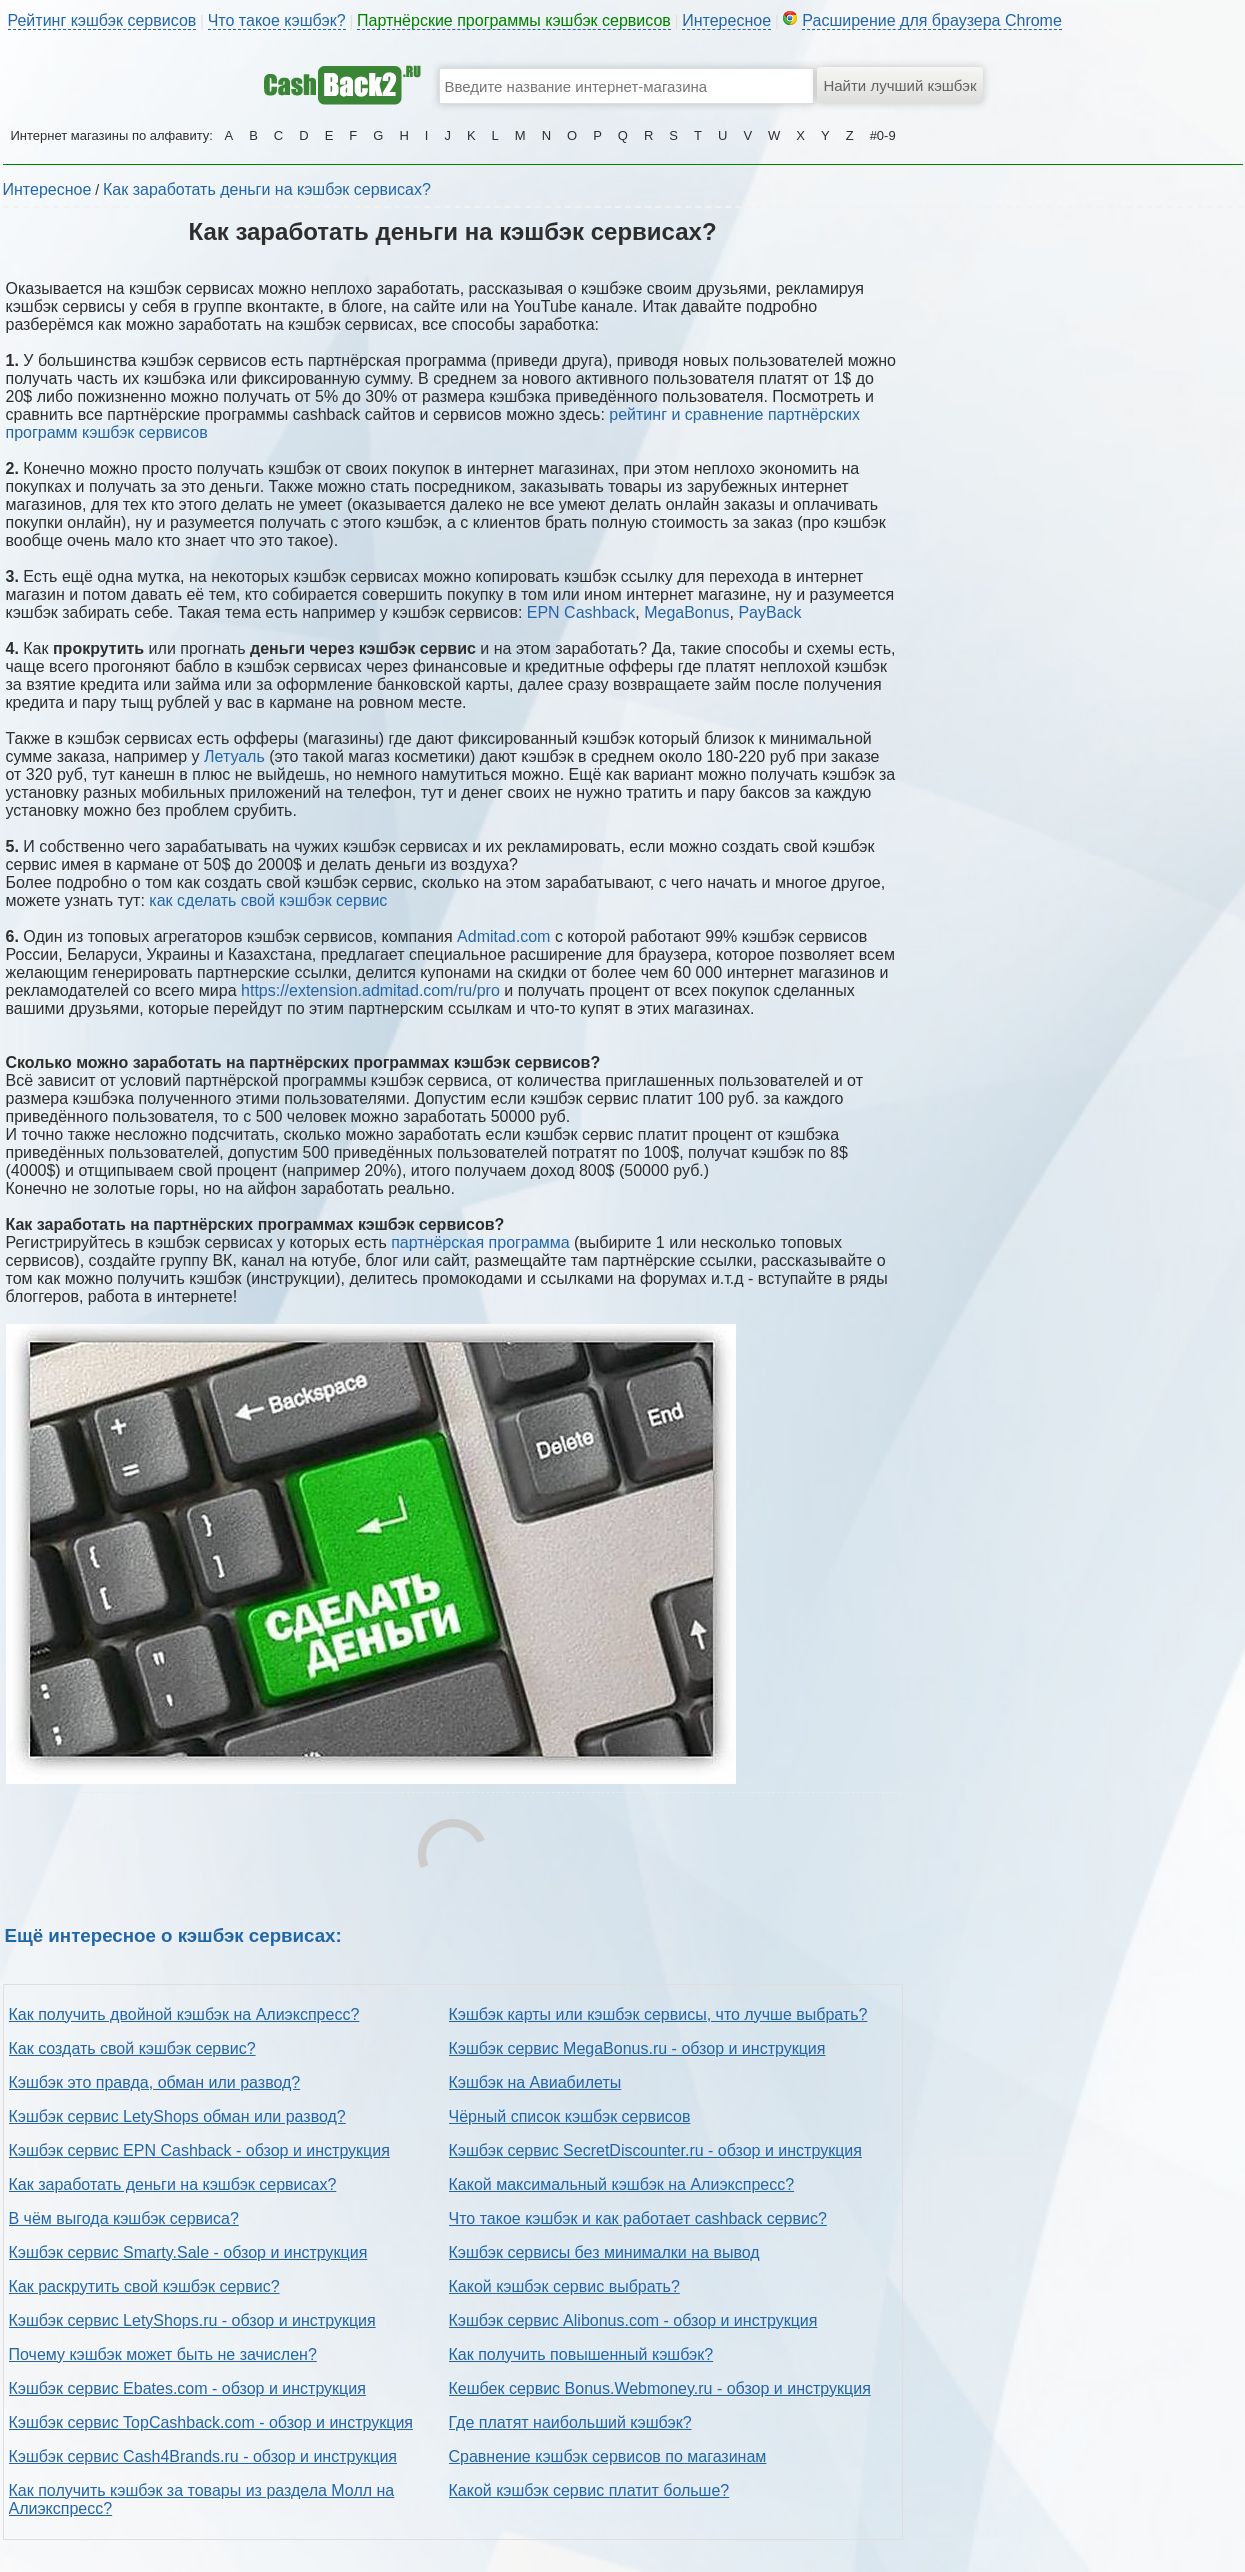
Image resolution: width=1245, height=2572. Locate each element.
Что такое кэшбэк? (277, 20)
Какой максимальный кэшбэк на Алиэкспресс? (622, 2184)
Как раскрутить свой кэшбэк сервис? (144, 2286)
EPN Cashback (581, 612)
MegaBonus (686, 612)
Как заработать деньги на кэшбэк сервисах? (267, 189)
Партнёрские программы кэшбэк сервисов (514, 20)
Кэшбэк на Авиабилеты (535, 2082)
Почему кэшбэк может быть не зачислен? (163, 2354)
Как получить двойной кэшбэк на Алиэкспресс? (184, 2014)
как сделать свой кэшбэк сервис (268, 900)
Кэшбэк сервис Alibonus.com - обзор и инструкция (633, 2320)
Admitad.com (503, 936)
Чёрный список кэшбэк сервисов (570, 2116)
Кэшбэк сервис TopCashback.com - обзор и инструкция (211, 2422)
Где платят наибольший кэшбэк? (570, 2422)
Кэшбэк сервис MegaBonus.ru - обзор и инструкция (637, 2048)
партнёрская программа (480, 1242)
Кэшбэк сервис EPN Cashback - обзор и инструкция (199, 2150)
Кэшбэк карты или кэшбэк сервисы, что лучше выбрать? (658, 2014)
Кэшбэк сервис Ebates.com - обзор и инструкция (187, 2388)
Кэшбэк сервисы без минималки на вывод (604, 2252)
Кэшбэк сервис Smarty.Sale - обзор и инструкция (188, 2252)
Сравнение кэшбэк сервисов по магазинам (608, 2456)
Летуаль (234, 756)
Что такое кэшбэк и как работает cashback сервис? (638, 2218)
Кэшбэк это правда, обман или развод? (155, 2082)
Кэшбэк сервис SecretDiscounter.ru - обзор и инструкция (655, 2150)
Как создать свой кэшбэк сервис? (132, 2048)
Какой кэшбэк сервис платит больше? (589, 2490)
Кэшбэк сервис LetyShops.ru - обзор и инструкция (192, 2320)
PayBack (769, 612)
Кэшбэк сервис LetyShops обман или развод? (177, 2116)
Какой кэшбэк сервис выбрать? (564, 2286)
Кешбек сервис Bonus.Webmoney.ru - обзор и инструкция (660, 2388)
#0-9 (883, 135)
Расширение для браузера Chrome (932, 20)
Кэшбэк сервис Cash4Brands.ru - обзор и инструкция (203, 2456)
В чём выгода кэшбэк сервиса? (124, 2218)
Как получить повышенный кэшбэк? (581, 2354)
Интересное (726, 20)
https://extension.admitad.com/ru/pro (370, 990)
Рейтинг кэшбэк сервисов (102, 20)
